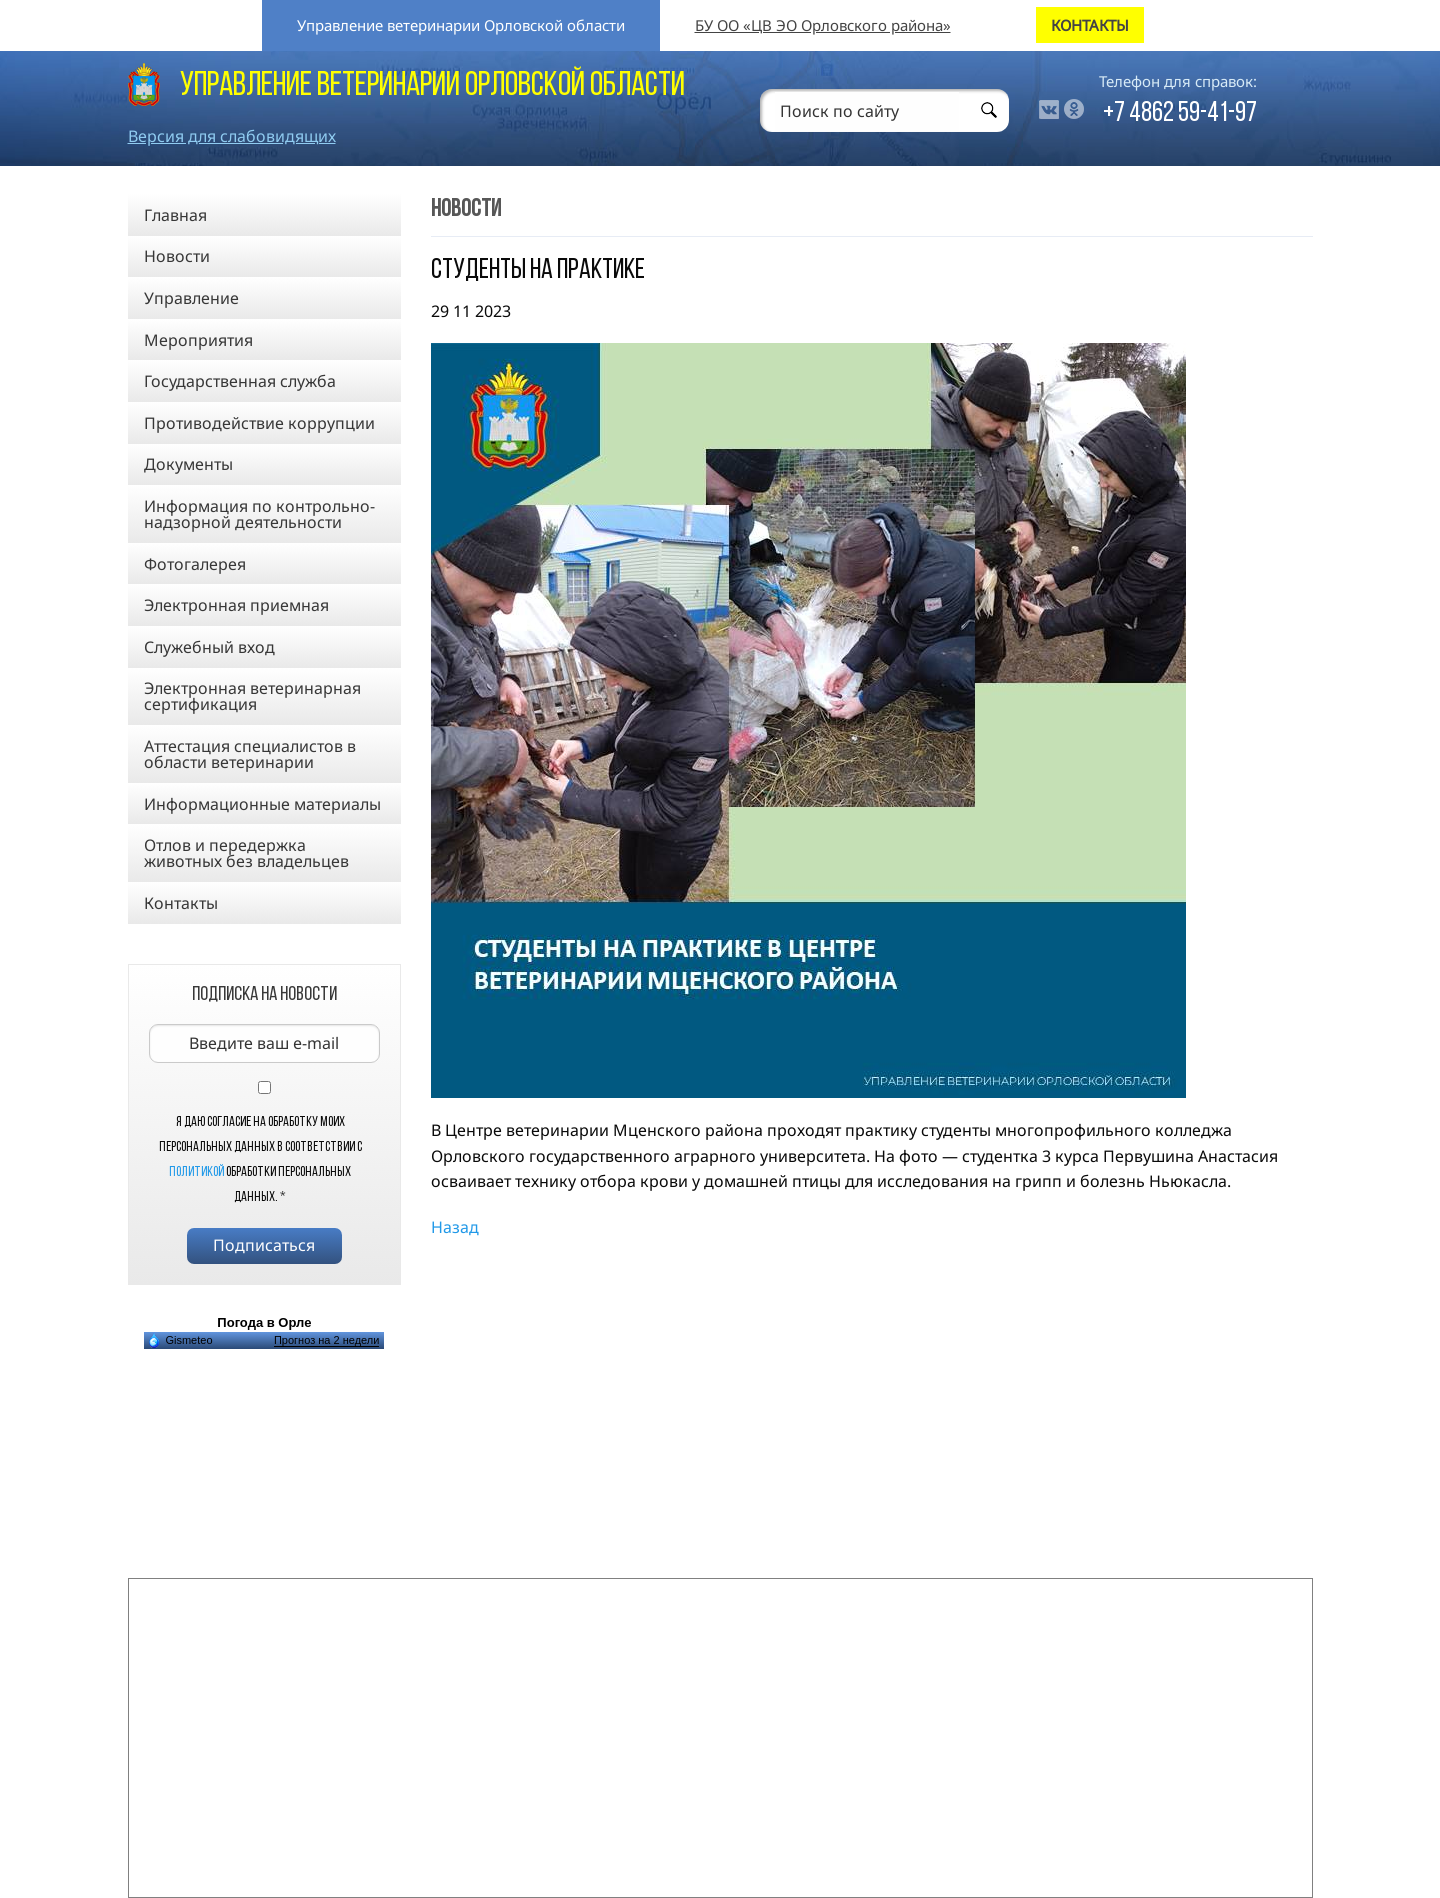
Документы (188, 464)
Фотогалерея (195, 564)
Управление (191, 298)
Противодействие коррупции (259, 423)
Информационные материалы (262, 804)
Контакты (181, 903)
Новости (177, 256)
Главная (175, 215)
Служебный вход (209, 647)
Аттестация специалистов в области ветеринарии (250, 754)
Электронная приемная (236, 605)
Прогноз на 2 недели (326, 1340)
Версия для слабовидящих (232, 136)
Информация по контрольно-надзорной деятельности (259, 514)
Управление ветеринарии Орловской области (461, 25)
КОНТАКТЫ (1090, 25)
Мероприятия (198, 340)
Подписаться (264, 1245)
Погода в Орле (264, 1322)
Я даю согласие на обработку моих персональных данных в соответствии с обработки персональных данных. (260, 1160)
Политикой (196, 1172)
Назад (455, 1227)
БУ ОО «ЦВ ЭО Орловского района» (823, 25)
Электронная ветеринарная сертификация (252, 696)
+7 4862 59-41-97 (1180, 114)
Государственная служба (240, 381)
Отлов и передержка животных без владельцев (246, 853)
